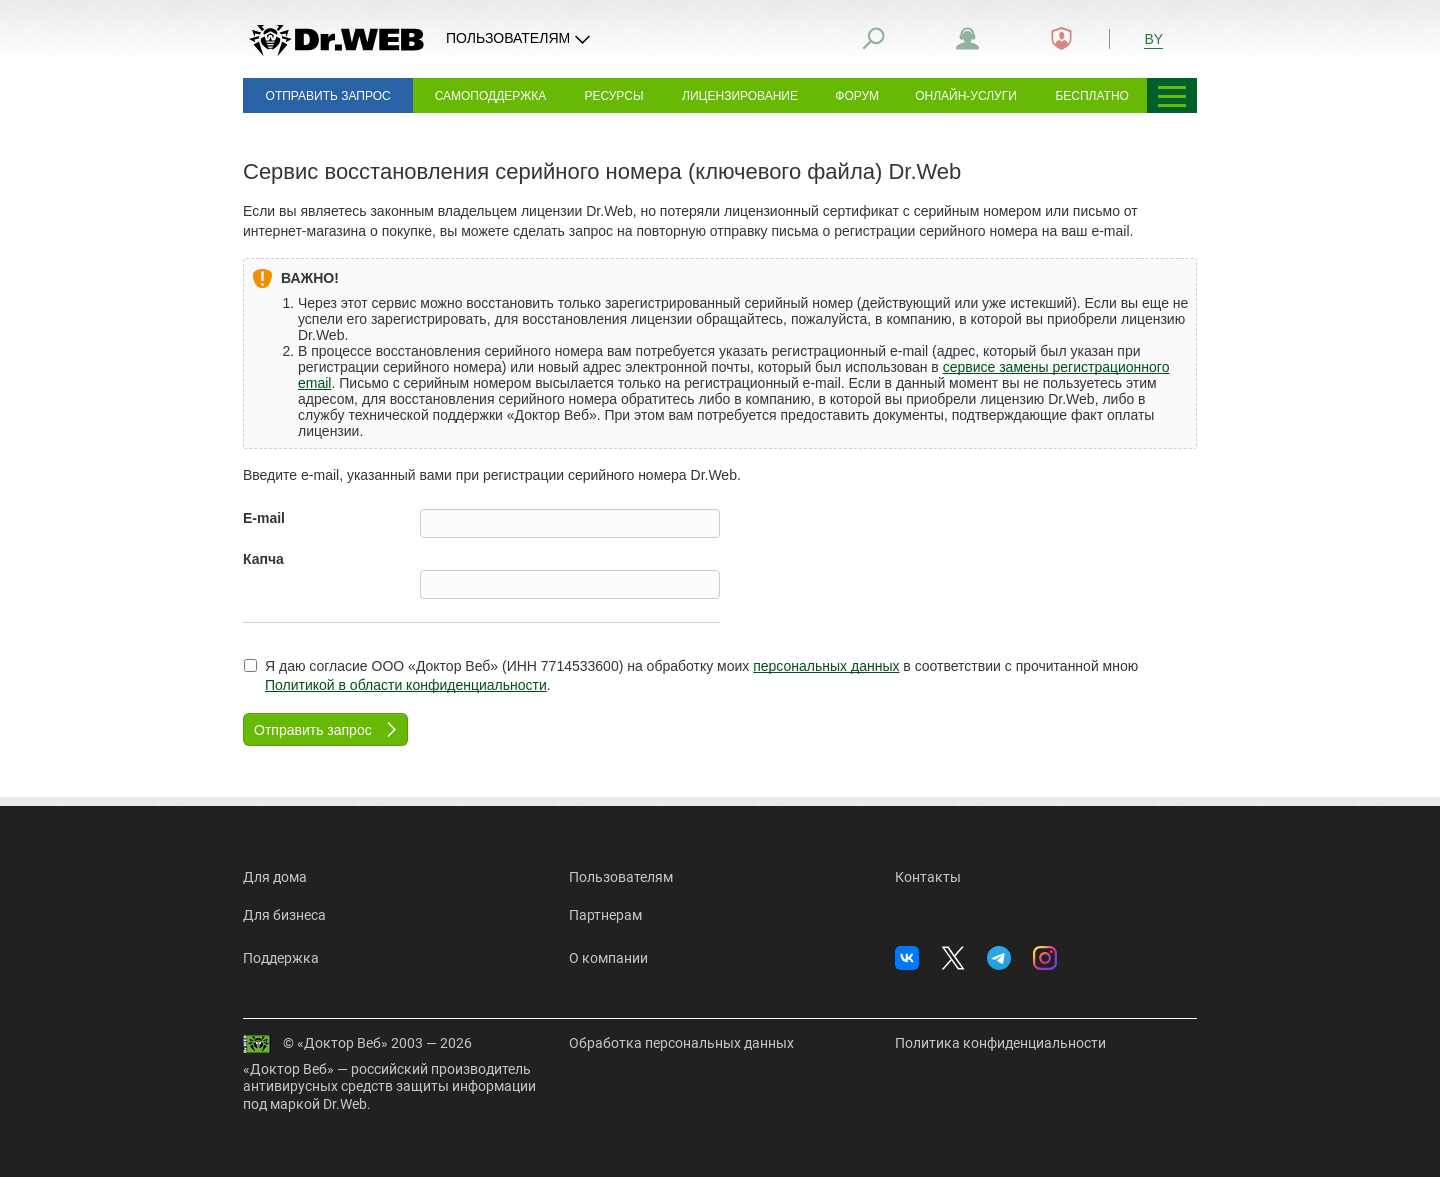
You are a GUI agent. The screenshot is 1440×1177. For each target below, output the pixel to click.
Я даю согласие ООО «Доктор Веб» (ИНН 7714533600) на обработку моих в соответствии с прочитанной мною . (691, 676)
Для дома (275, 877)
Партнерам (605, 915)
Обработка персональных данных (681, 1043)
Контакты (928, 877)
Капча (263, 559)
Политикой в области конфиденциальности (406, 685)
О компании (608, 958)
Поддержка (281, 958)
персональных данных (826, 666)
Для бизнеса (284, 915)
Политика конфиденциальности (1000, 1043)
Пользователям (621, 877)
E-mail (264, 518)
